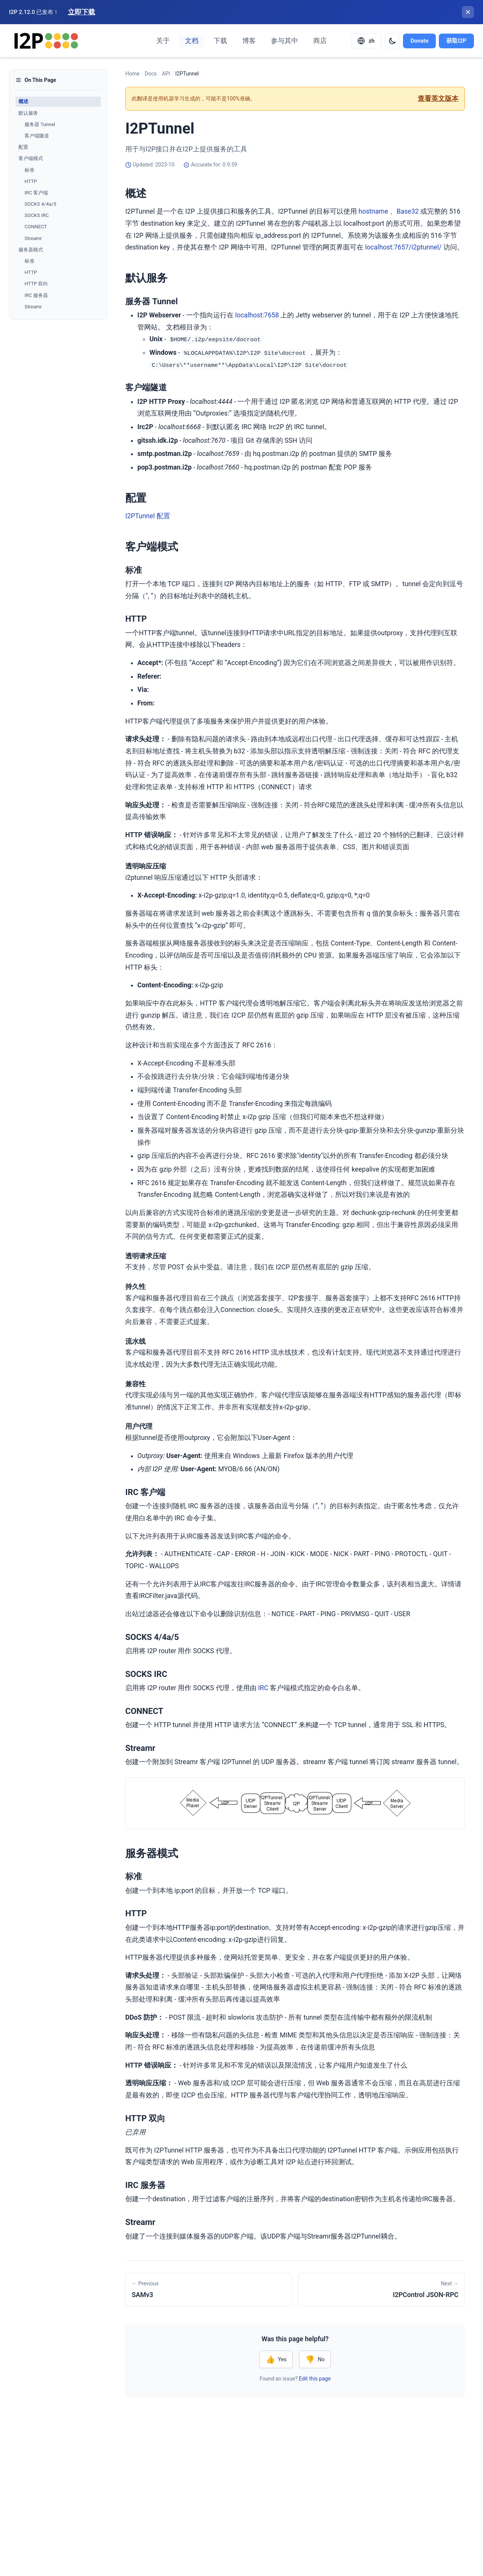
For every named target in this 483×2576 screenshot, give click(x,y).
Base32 (408, 211)
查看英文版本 (438, 98)
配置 (23, 147)
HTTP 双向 (36, 283)
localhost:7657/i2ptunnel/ (403, 247)
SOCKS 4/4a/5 (40, 204)
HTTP (31, 181)
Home (132, 74)
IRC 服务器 (36, 295)
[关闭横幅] (468, 12)
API (166, 74)
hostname (373, 211)
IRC (263, 1688)
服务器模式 (30, 250)
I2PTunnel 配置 (147, 516)
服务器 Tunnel (40, 124)
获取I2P (456, 40)
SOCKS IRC (37, 215)
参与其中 (284, 41)
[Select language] (366, 40)
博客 (249, 41)
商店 (320, 41)
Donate (420, 40)
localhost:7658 (257, 315)
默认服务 (28, 113)
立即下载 (81, 12)
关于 (163, 41)
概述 (23, 101)
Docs (151, 74)
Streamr (33, 238)
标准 (29, 170)
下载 (220, 41)
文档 (191, 41)
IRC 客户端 (36, 193)
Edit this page (315, 2379)
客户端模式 (30, 158)
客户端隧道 (37, 136)
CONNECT (36, 226)
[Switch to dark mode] (392, 40)
